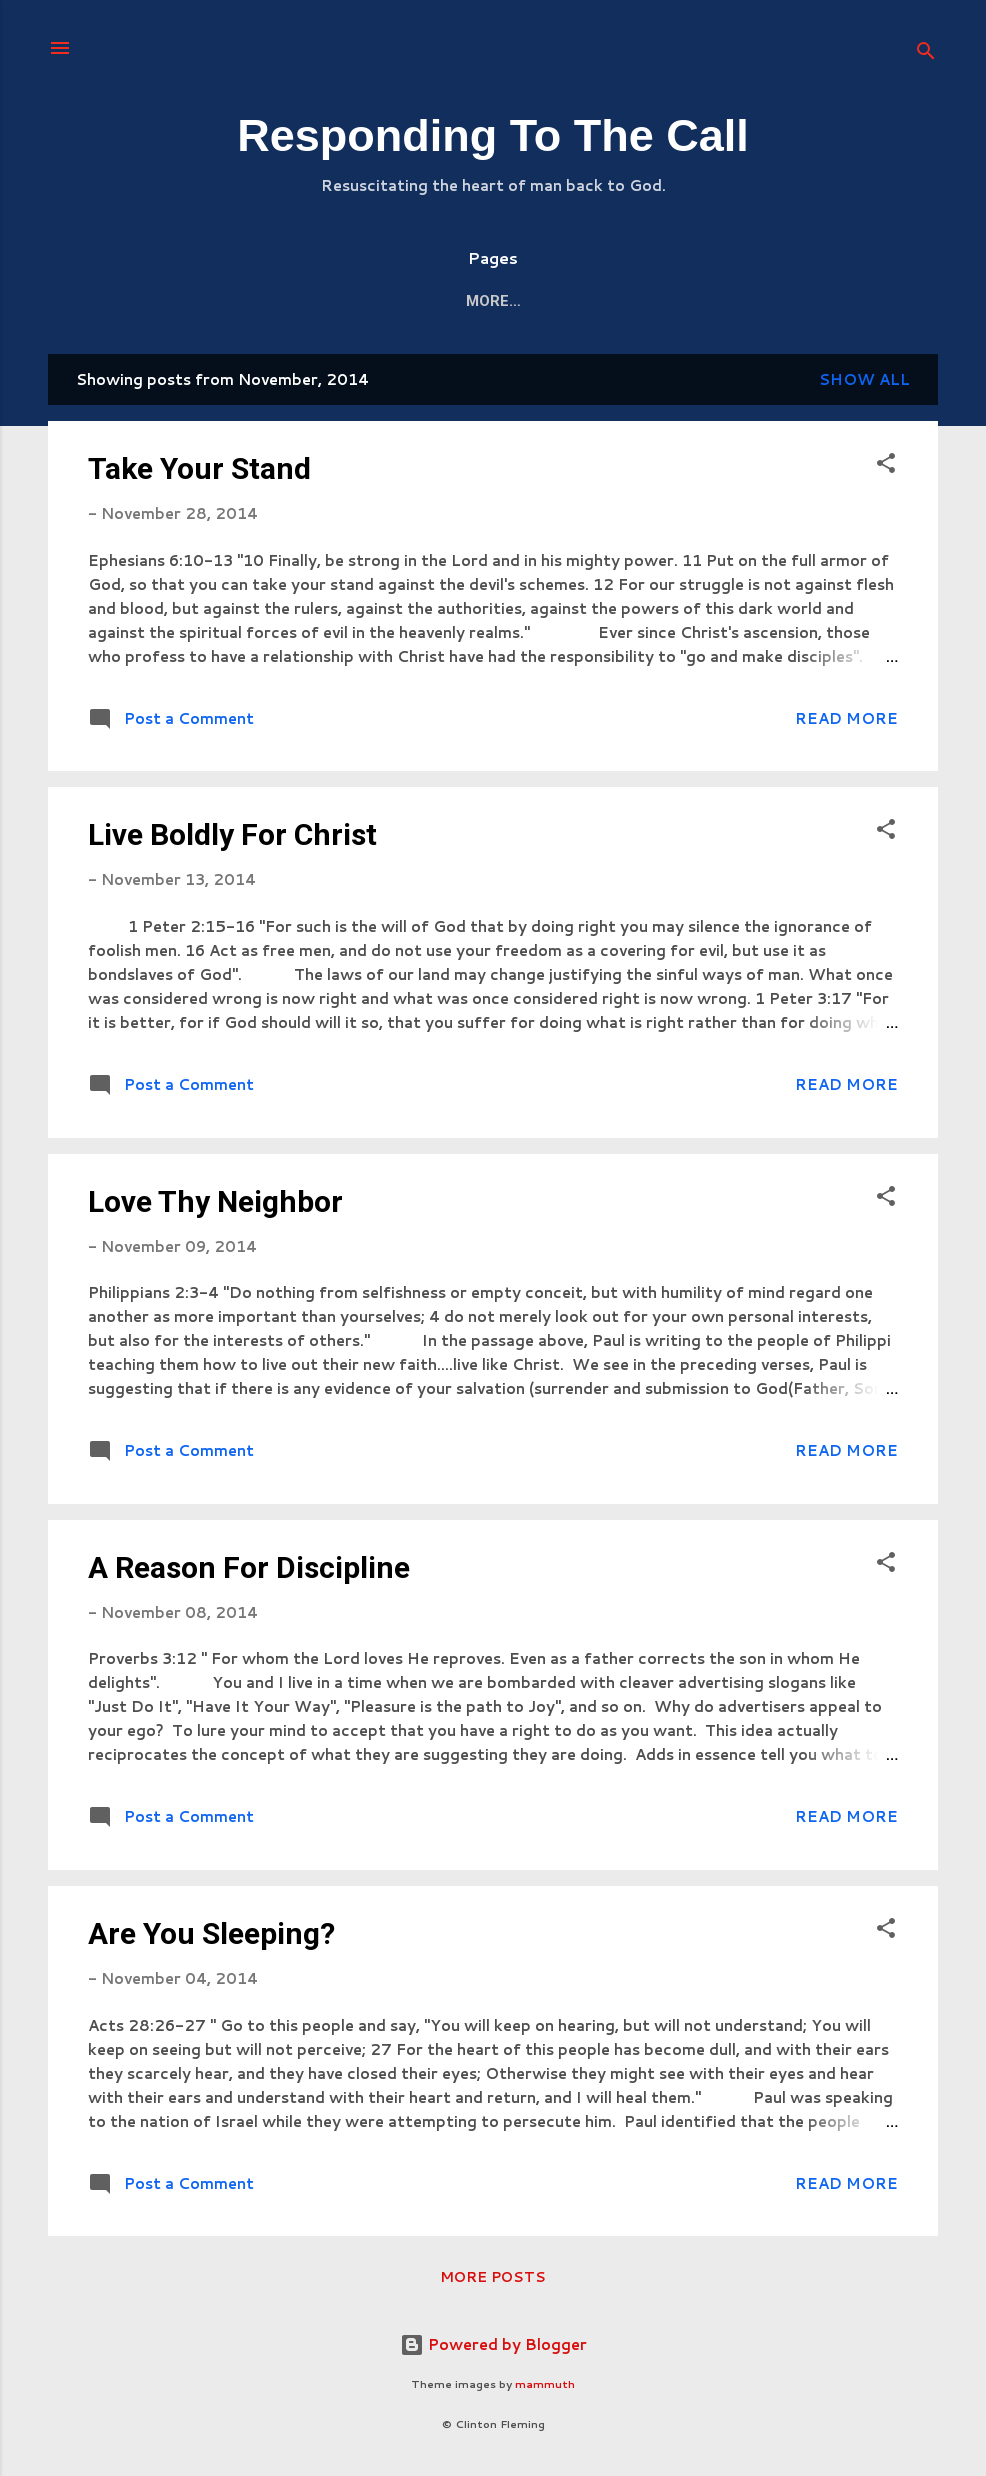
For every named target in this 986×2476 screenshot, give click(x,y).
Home (146, 301)
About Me (378, 301)
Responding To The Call (493, 135)
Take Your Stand (199, 468)
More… (834, 301)
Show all (864, 379)
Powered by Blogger (493, 2344)
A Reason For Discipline (249, 1567)
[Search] (926, 54)
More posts (493, 2277)
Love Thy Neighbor (215, 1201)
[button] (886, 466)
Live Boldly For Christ (232, 834)
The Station (253, 301)
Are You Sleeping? (211, 1933)
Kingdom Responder (689, 301)
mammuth (545, 2384)
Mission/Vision (512, 301)
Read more (846, 718)
